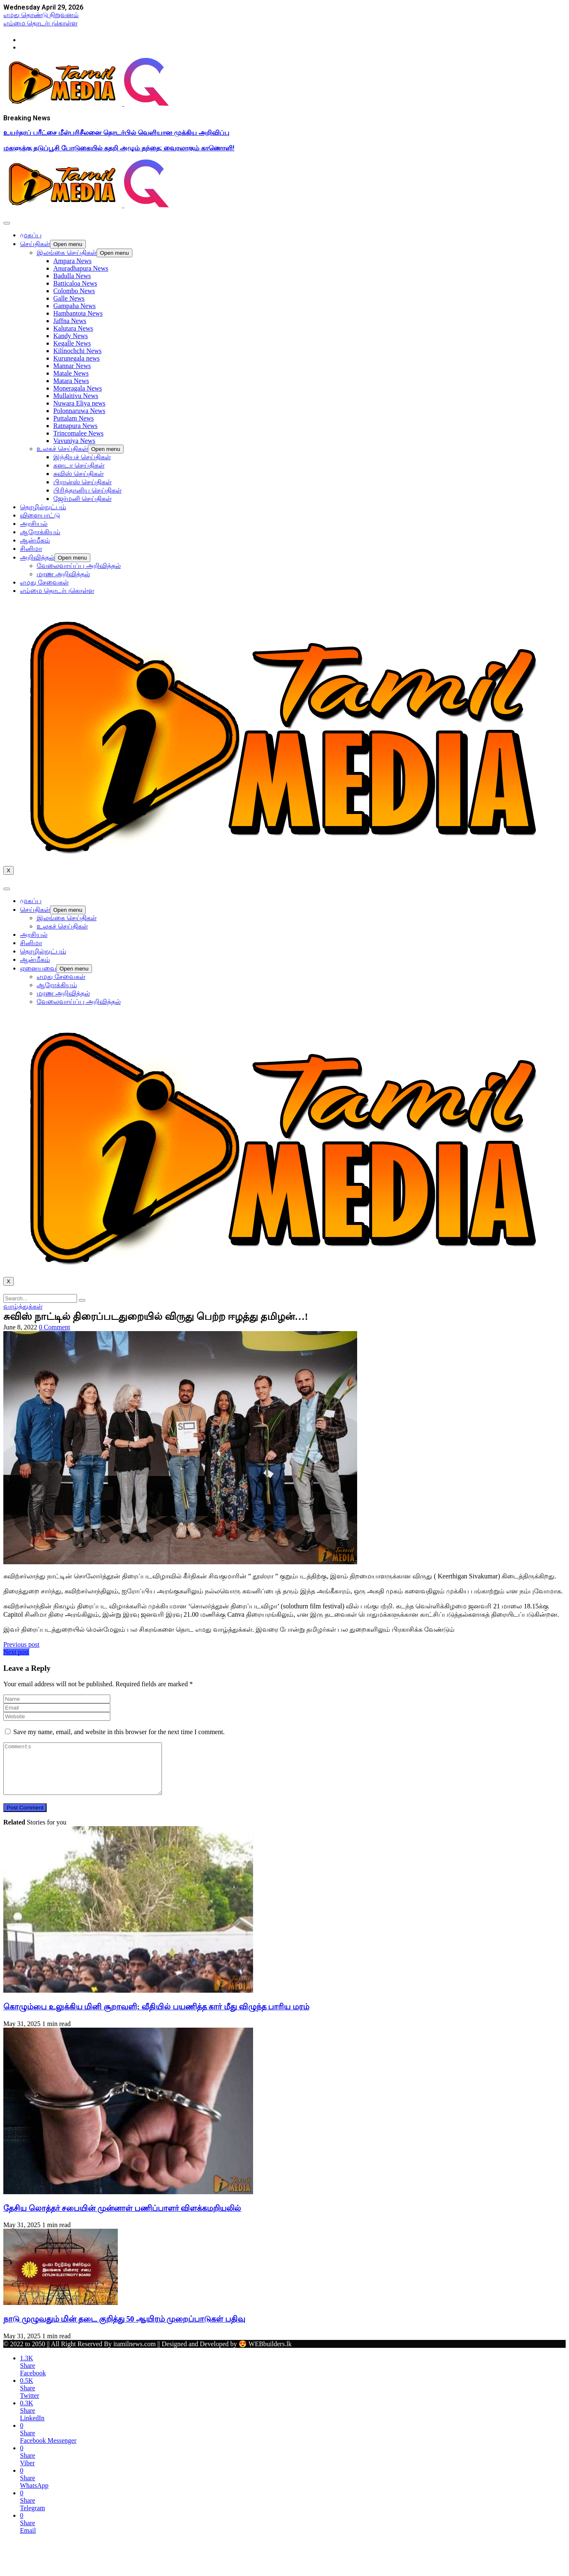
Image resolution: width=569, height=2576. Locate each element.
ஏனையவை (38, 968)
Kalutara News (73, 328)
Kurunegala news (76, 358)
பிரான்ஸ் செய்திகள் (82, 481)
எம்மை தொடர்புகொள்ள (57, 590)
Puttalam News (73, 418)
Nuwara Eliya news (79, 403)
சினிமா (31, 548)
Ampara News (72, 260)
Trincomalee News (78, 433)
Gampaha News (74, 305)
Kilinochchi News (77, 350)
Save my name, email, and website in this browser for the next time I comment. (119, 1731)
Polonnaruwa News (79, 410)
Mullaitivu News (75, 395)
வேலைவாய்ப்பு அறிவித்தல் (79, 565)
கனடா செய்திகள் (78, 465)
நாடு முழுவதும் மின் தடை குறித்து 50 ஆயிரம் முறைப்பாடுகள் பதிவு (124, 2329)
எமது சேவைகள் (44, 582)
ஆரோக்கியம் (40, 531)
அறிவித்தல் (37, 557)
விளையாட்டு (40, 515)
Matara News (71, 380)
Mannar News (72, 365)
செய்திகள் (35, 243)
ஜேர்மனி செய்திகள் (82, 498)
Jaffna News (69, 320)
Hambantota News (78, 313)
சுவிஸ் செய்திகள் (78, 473)
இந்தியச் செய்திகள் (82, 456)
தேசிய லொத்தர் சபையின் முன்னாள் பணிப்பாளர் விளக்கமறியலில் (122, 2218)
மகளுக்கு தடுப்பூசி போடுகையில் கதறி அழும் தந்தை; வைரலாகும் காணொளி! (118, 148)
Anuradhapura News (80, 268)
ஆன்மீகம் (35, 540)
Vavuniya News (74, 440)
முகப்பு (31, 235)
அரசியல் (33, 523)
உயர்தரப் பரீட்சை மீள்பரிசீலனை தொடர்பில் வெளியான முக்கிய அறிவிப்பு (116, 133)
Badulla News (72, 275)
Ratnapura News (75, 425)
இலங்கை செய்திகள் (67, 252)
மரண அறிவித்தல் (63, 573)
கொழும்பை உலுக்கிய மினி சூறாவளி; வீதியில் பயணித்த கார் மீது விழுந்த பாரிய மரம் (156, 2016)
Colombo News (74, 290)
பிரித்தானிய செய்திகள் (87, 490)
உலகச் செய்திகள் (62, 448)
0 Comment (54, 1327)
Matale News (71, 373)
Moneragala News (77, 388)
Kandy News (70, 335)
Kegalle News (72, 343)
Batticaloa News (75, 283)
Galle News (68, 298)
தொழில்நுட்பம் (43, 506)
